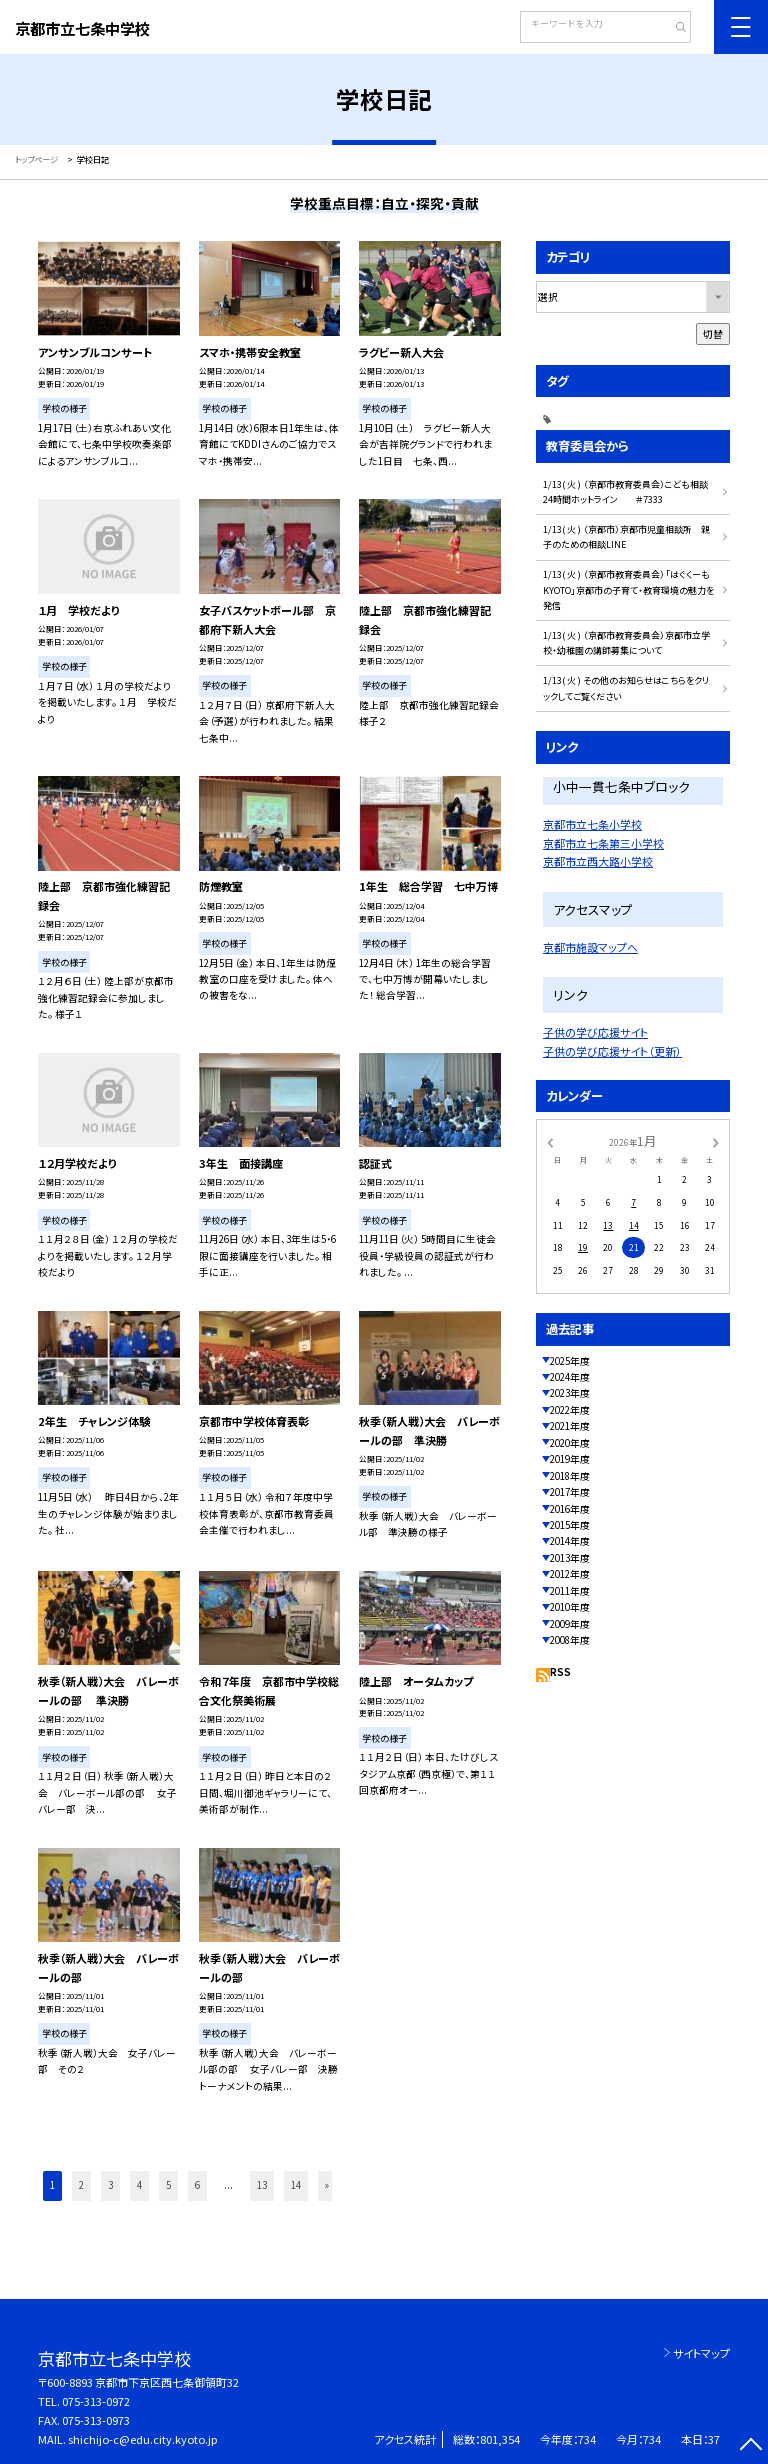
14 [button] (296, 2185)
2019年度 (570, 1459)
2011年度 (570, 1591)
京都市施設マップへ (590, 947)
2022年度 (570, 1410)
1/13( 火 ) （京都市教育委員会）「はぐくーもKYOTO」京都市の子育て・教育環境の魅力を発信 (628, 590)
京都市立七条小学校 (592, 824)
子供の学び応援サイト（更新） (612, 1051)
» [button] (327, 2185)
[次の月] (716, 1141)
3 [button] (110, 2185)
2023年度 (570, 1393)
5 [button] (168, 2185)
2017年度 (570, 1492)
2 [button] (81, 2185)
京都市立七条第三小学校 (603, 843)
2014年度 (570, 1541)
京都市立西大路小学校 (598, 861)
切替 (713, 334)
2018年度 (570, 1476)
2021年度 (570, 1426)
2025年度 (570, 1361)
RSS (560, 1672)
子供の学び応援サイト (595, 1032)
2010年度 (570, 1607)
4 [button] (139, 2185)
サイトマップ (701, 2353)
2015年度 (570, 1525)
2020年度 (570, 1443)
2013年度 (570, 1558)
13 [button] (262, 2185)
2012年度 (570, 1574)
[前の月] (550, 1141)
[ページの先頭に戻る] (750, 2446)
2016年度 (570, 1509)
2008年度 (570, 1640)
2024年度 (570, 1377)
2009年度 (570, 1624)
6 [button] (197, 2185)
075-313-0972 (96, 2401)
